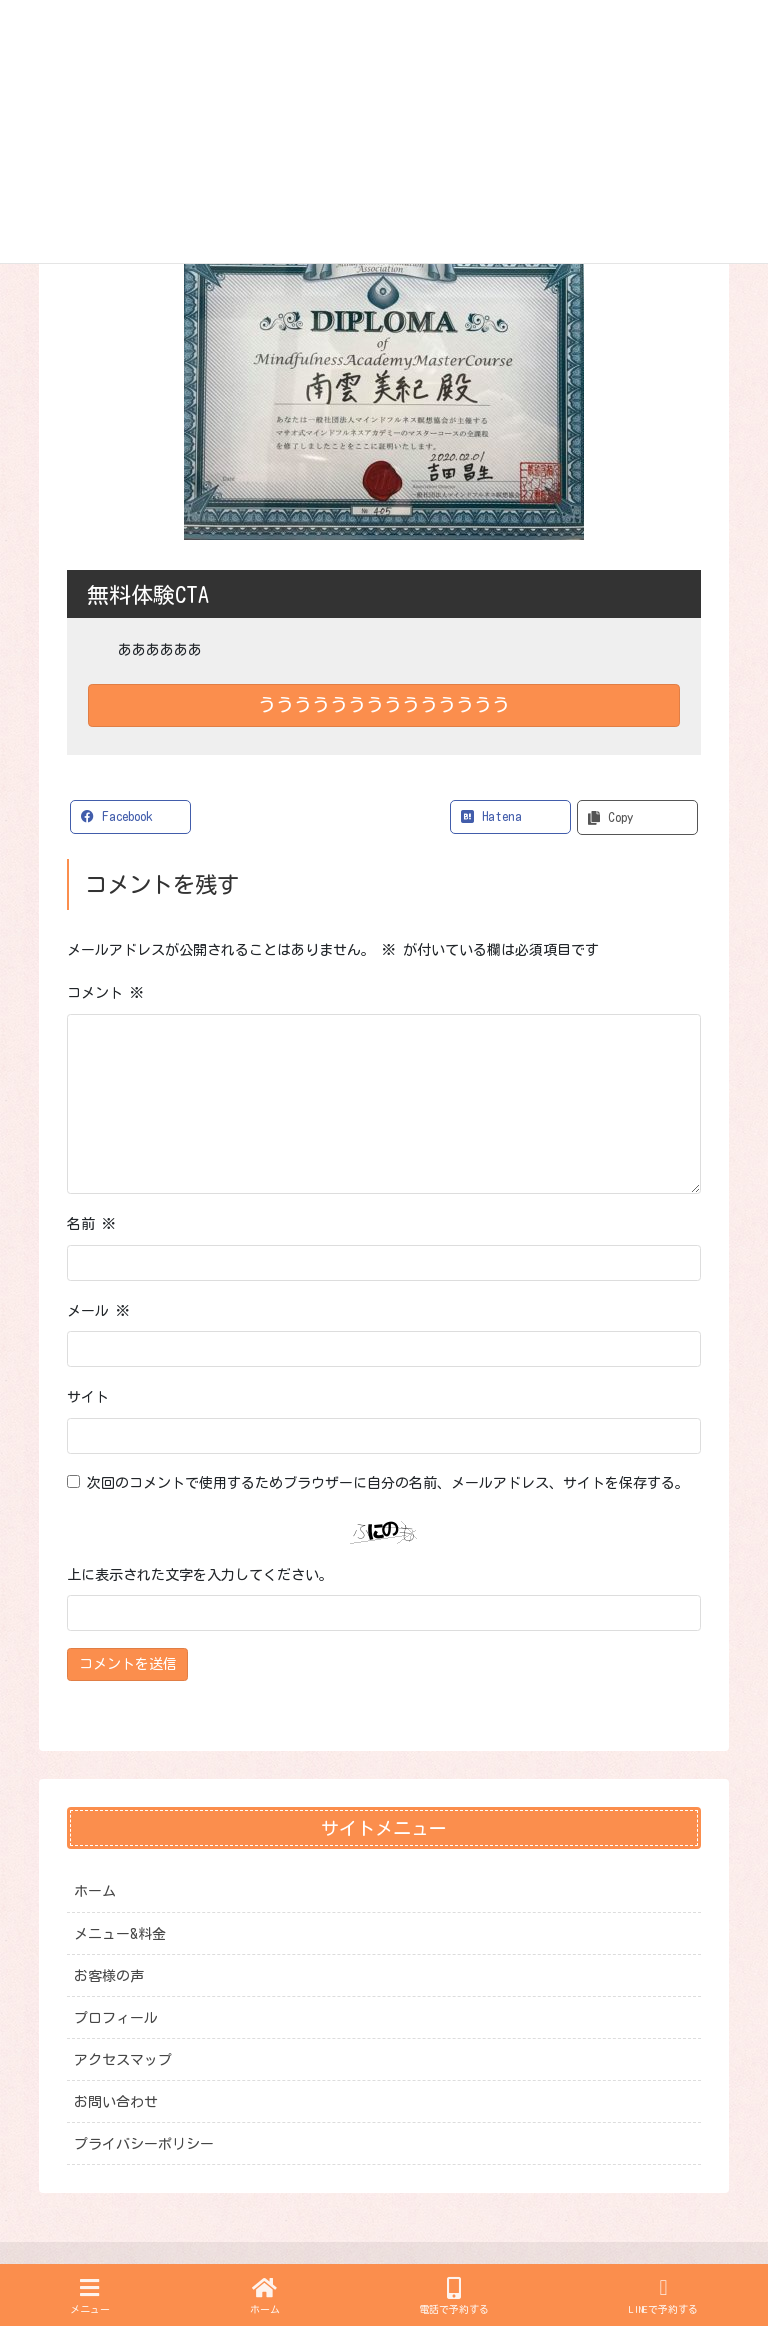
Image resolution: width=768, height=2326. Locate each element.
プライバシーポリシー (144, 2144)
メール (98, 1311)
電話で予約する (454, 2295)
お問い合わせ (116, 2102)
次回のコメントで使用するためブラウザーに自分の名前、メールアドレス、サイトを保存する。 (388, 1483)
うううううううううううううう (384, 704)
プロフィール (116, 2018)
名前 (91, 1224)
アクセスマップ (123, 2060)
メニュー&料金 (120, 1934)
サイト (88, 1397)
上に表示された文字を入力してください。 (200, 1575)
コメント (105, 993)
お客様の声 (109, 1976)
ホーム (95, 1891)
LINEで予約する (663, 2295)
